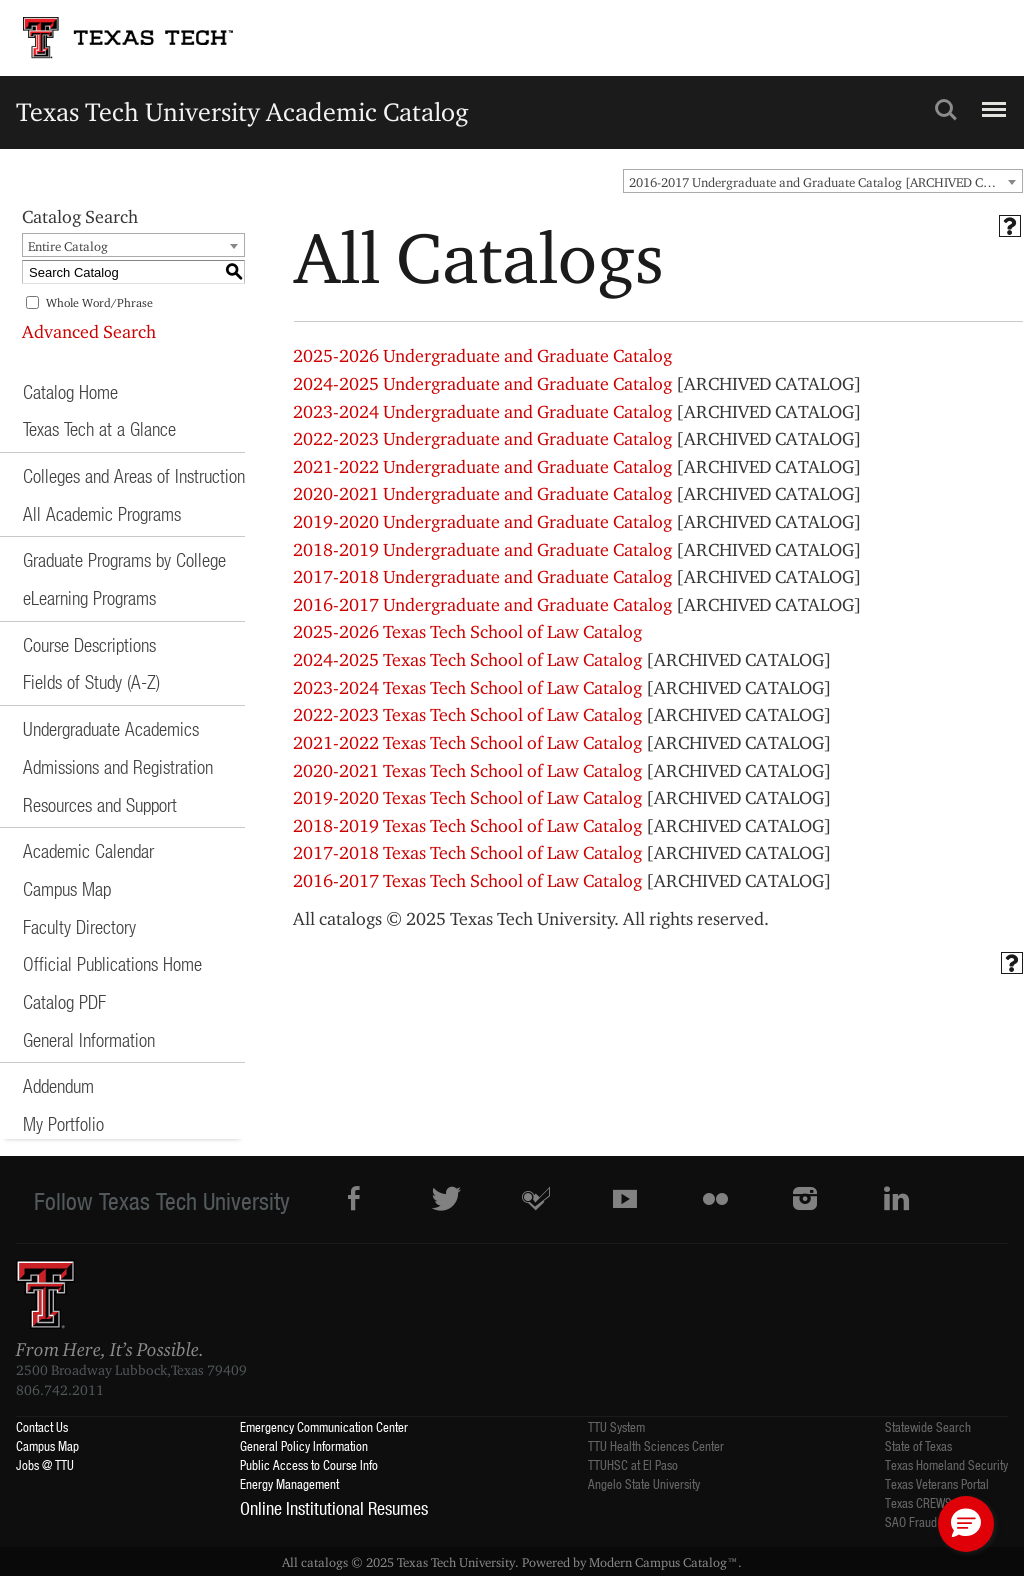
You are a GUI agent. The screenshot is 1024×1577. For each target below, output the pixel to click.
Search (946, 110)
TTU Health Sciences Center (656, 1445)
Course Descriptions (89, 644)
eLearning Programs (89, 597)
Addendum (58, 1085)
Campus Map (67, 888)
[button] (966, 1524)
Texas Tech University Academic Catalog (242, 111)
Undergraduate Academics (111, 728)
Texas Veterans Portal (937, 1483)
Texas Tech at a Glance (99, 428)
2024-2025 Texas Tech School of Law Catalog (467, 659)
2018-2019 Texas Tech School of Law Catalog (467, 825)
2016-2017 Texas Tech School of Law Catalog (467, 880)
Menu (991, 101)
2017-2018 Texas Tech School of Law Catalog (467, 852)
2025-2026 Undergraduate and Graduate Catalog (482, 355)
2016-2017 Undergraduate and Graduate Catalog (482, 604)
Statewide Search (928, 1426)
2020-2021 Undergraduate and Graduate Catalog (482, 493)
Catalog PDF (64, 1001)
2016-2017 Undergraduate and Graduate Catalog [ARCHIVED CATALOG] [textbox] (825, 182)
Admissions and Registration (118, 766)
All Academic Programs (102, 513)
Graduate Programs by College (124, 559)
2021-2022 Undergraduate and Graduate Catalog (482, 466)
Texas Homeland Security (946, 1464)
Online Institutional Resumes (334, 1508)
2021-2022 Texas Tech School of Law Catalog (467, 742)
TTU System (616, 1426)
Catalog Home (70, 391)
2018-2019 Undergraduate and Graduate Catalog (482, 549)
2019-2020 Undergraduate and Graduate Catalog (482, 521)
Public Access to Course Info (309, 1464)
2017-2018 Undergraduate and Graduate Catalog (482, 576)
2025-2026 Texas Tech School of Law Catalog (467, 631)
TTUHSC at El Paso (633, 1464)
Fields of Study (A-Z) (91, 681)
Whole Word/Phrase (99, 302)
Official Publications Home (112, 963)
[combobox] (823, 181)
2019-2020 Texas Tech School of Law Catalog (467, 797)
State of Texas (918, 1445)
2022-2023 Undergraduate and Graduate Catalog (482, 438)
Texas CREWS (918, 1502)
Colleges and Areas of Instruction (134, 475)
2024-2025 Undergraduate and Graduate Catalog (482, 383)
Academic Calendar (88, 850)
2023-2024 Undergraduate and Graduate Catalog (482, 411)
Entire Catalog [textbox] (68, 246)
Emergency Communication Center (324, 1426)
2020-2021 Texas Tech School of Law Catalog (467, 770)
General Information (89, 1039)
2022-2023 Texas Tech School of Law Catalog (467, 714)
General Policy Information (304, 1445)
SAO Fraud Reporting (936, 1521)
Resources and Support (100, 804)
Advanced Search (89, 331)
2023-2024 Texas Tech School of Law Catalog (467, 687)
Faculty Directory (79, 926)
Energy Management (289, 1483)
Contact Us (42, 1426)
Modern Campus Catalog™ (663, 1562)
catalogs (324, 1562)
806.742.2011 (60, 1390)
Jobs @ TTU (45, 1464)
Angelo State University (644, 1483)
